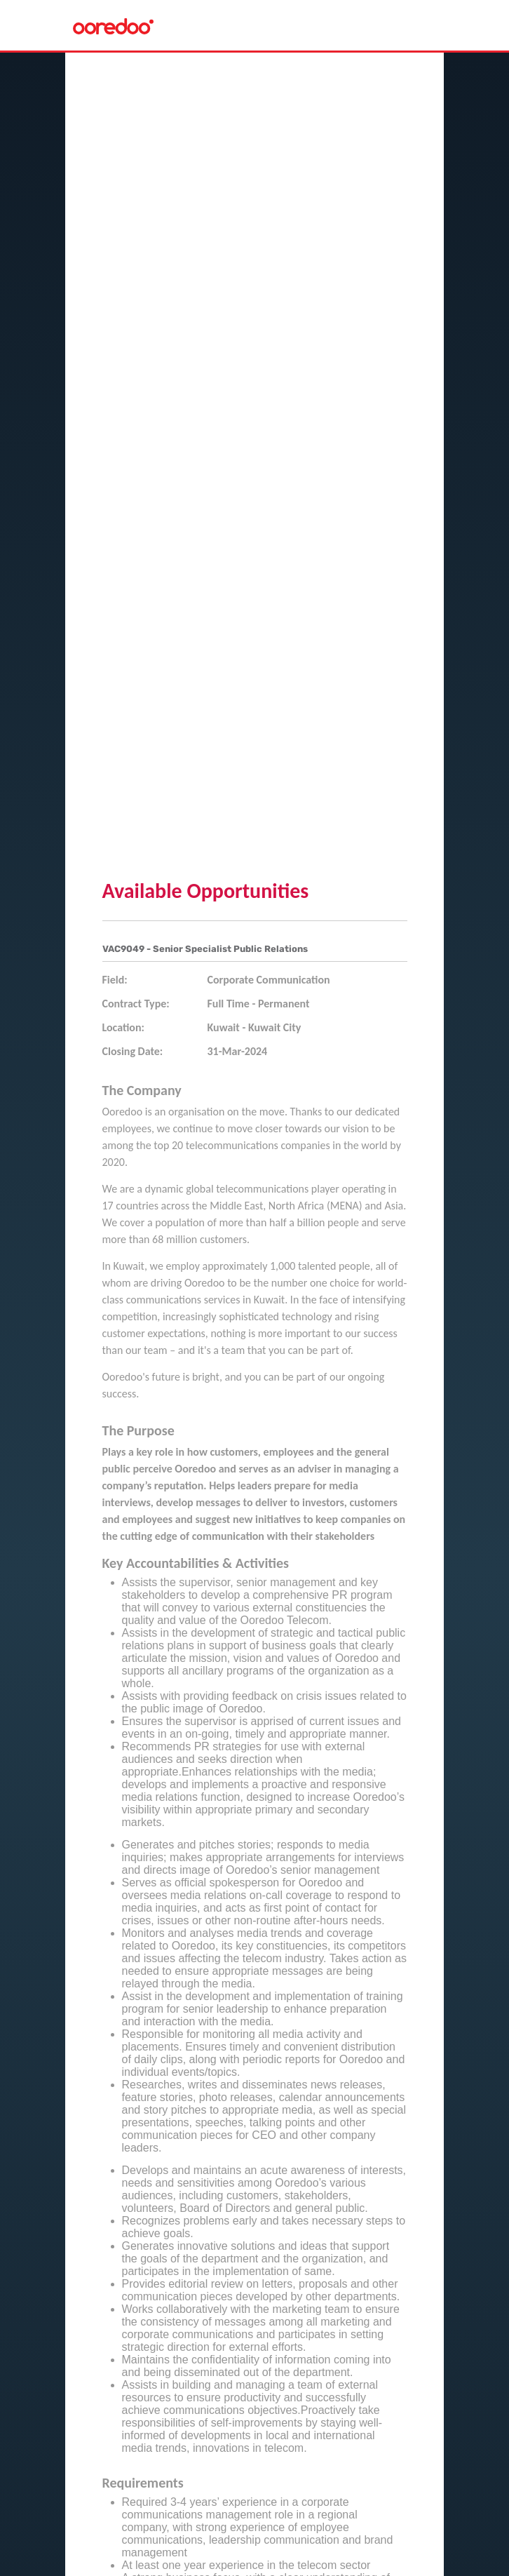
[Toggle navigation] (421, 25)
